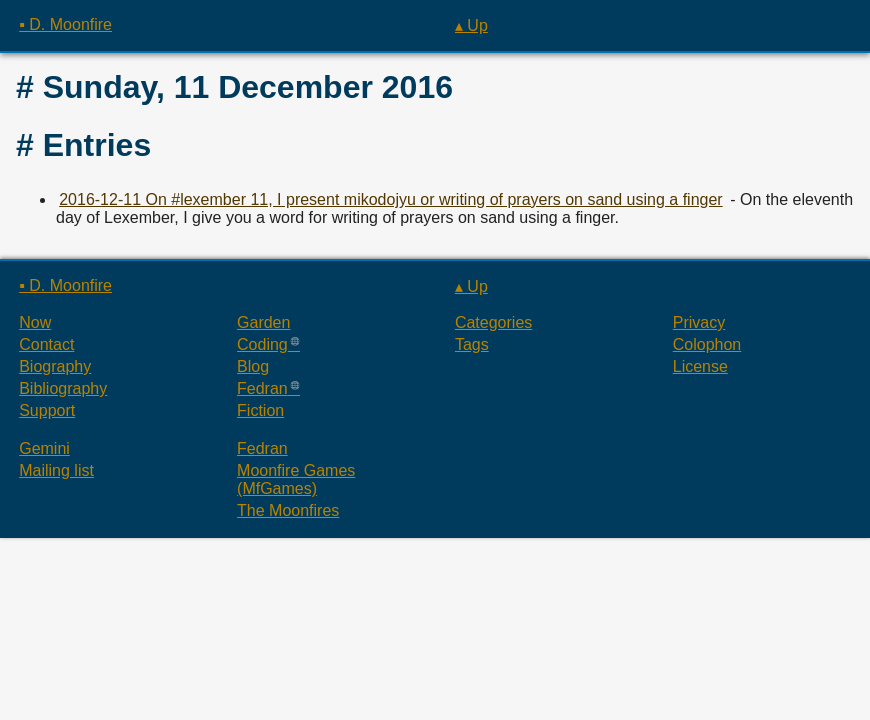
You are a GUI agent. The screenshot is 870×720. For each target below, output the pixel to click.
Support (47, 410)
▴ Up (471, 25)
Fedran (262, 388)
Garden (263, 322)
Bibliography (63, 388)
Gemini (44, 448)
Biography (55, 366)
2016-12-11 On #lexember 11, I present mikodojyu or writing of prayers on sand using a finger (390, 199)
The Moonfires (288, 510)
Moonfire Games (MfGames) (296, 479)
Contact (46, 344)
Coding (262, 344)
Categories (493, 322)
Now (35, 322)
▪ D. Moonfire (65, 24)
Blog (253, 366)
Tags (472, 344)
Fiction (260, 410)
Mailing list (56, 470)
